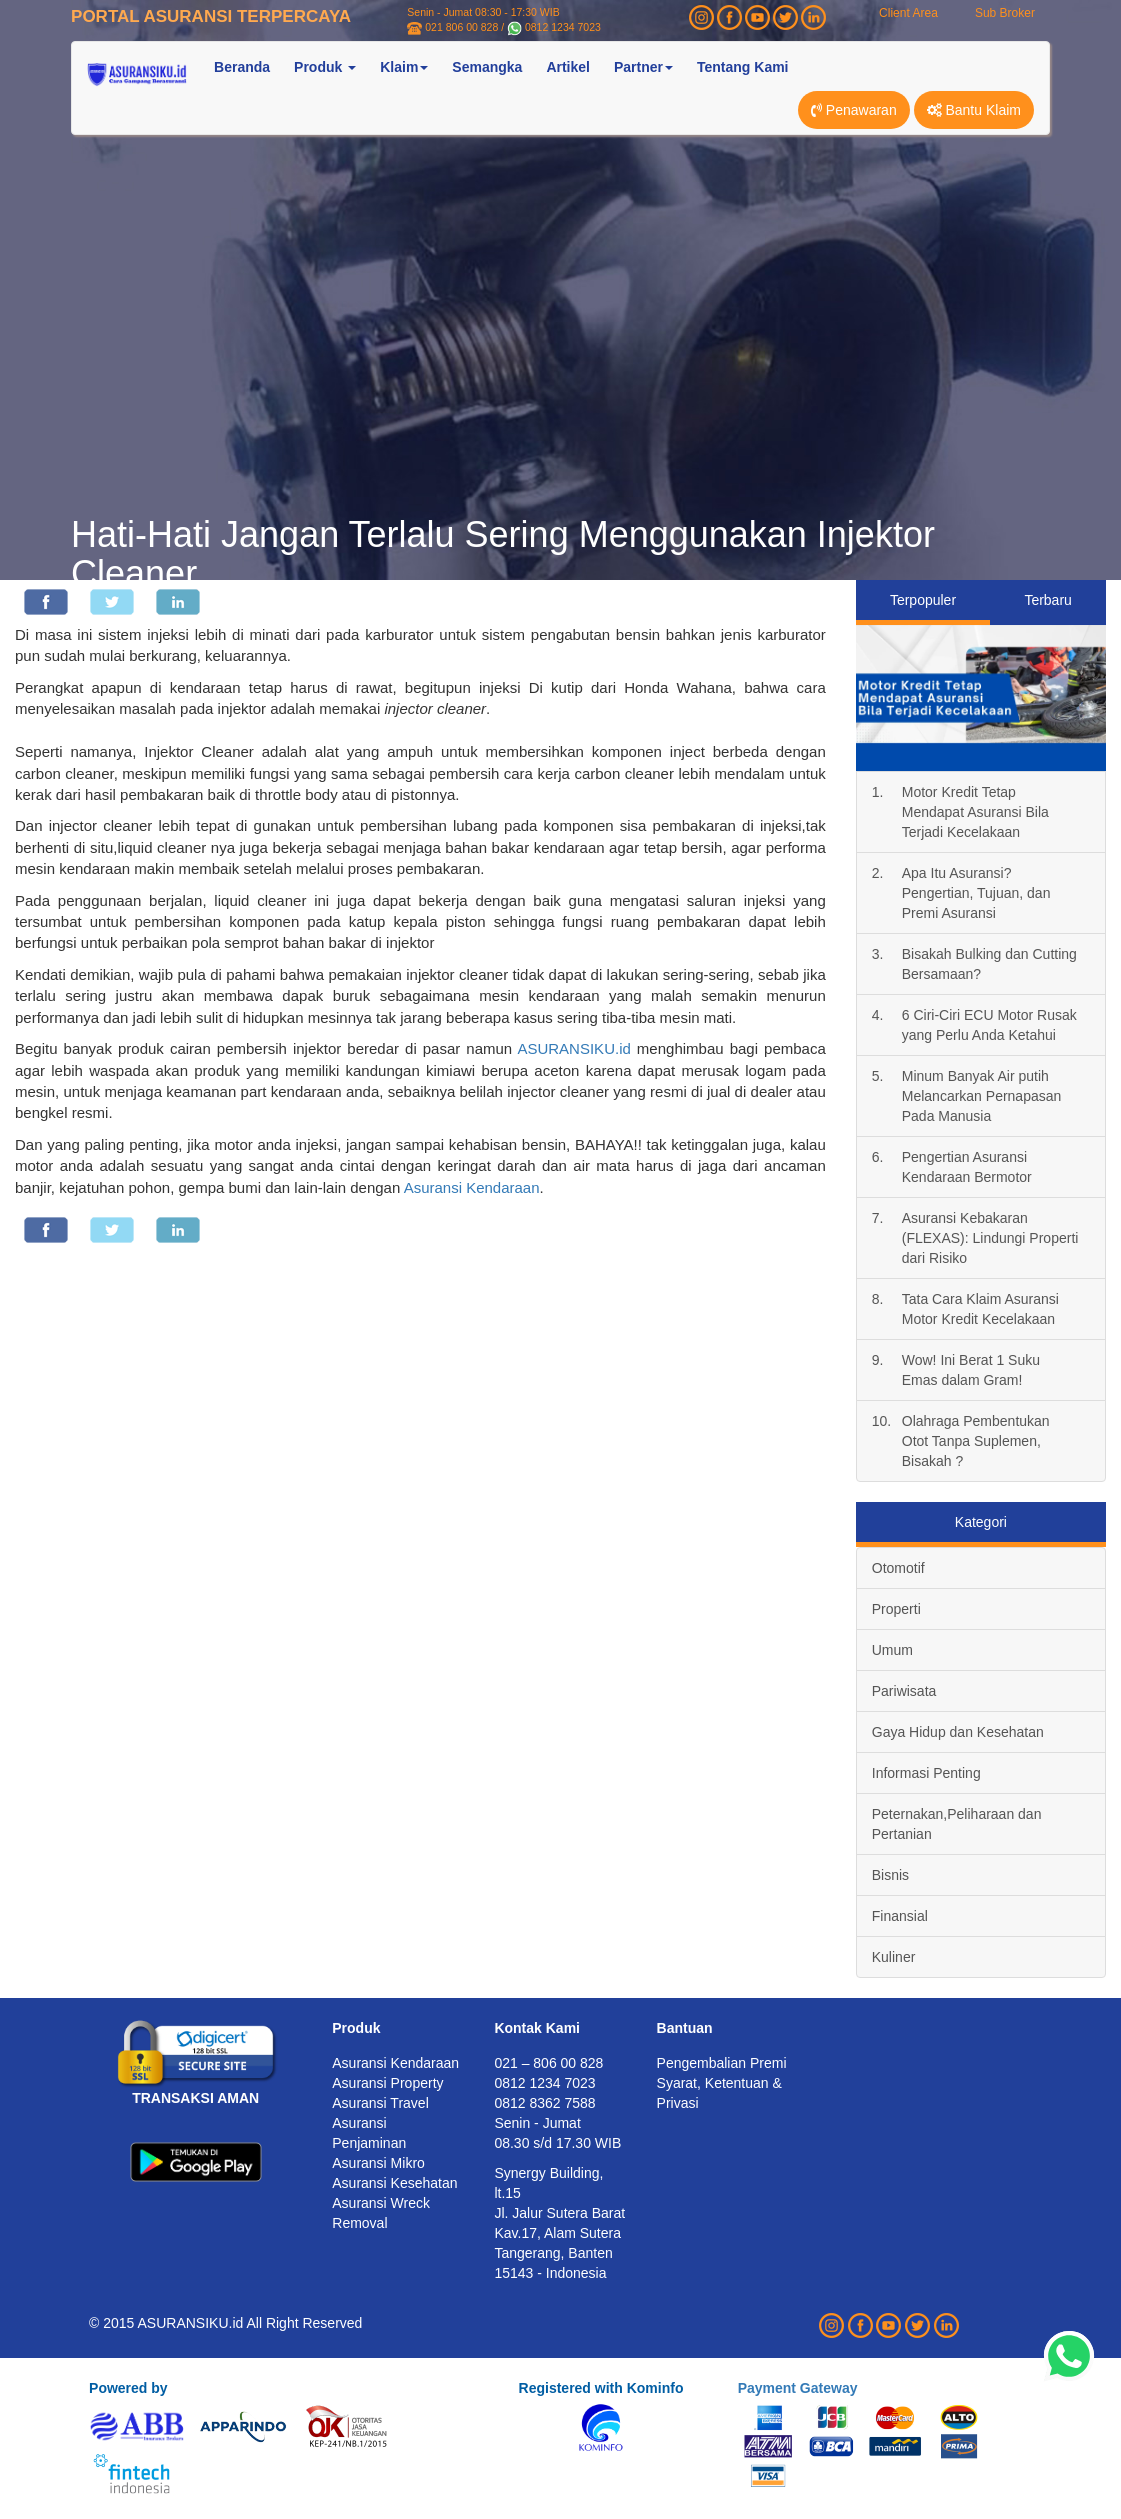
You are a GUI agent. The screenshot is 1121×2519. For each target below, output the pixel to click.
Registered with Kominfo (601, 2388)
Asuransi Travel (380, 2103)
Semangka (487, 67)
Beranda (242, 67)
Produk (356, 2028)
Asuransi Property (387, 2083)
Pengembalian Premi (722, 2063)
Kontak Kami (537, 2028)
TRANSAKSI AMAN (195, 2098)
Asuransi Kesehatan (394, 2183)
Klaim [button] (404, 67)
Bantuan (685, 2028)
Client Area (908, 13)
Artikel (568, 67)
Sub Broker (1005, 13)
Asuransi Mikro (378, 2163)
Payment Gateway (798, 2388)
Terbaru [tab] (1047, 600)
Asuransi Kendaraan (472, 1187)
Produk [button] (325, 67)
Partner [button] (643, 67)
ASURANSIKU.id (573, 1048)
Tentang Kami (743, 67)
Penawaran (854, 110)
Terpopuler (923, 600)
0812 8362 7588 (544, 2103)
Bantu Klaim (974, 110)
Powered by (128, 2388)
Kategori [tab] (981, 1522)
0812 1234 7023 (563, 27)
